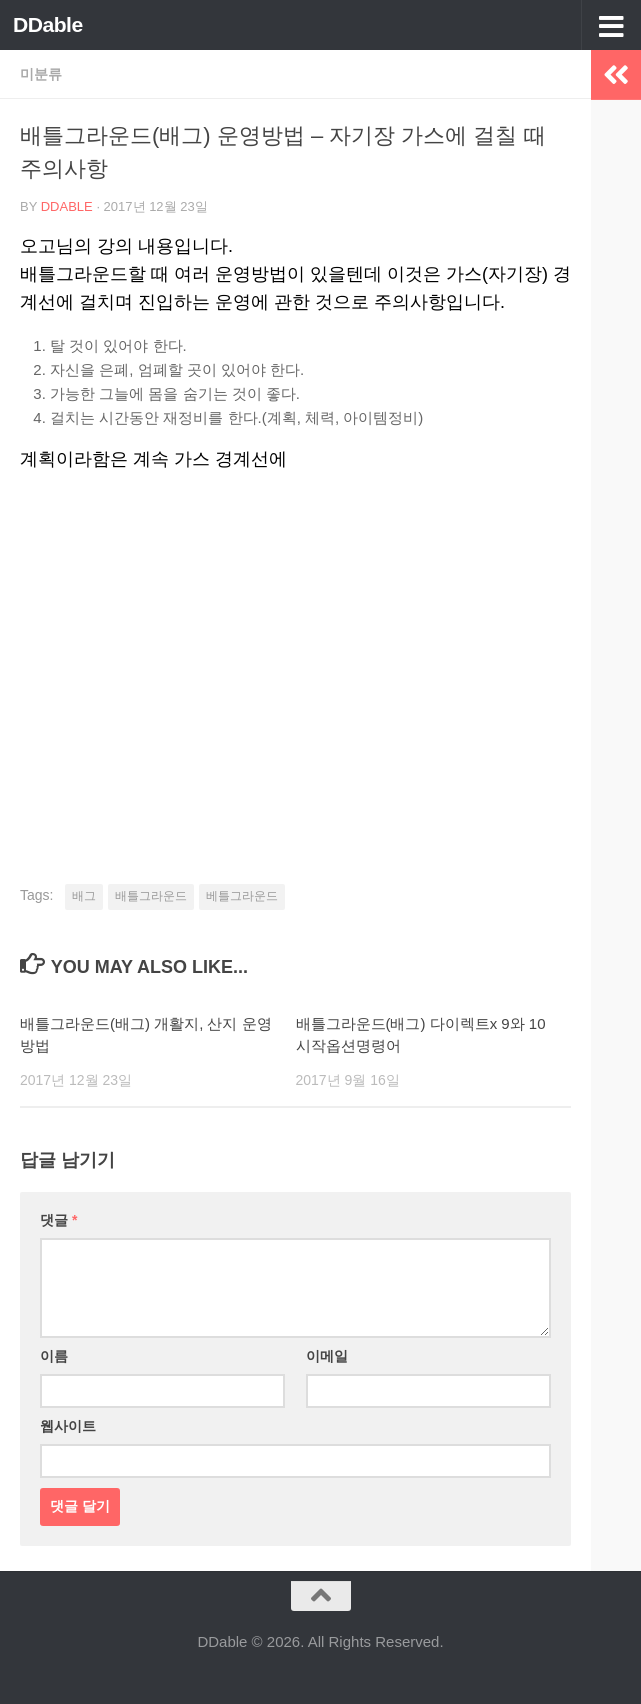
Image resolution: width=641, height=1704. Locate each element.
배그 (84, 896)
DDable (48, 24)
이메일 (327, 1356)
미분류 (41, 74)
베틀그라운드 (242, 896)
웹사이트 (68, 1426)
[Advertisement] (295, 643)
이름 (54, 1356)
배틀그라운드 (151, 896)
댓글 (58, 1220)
